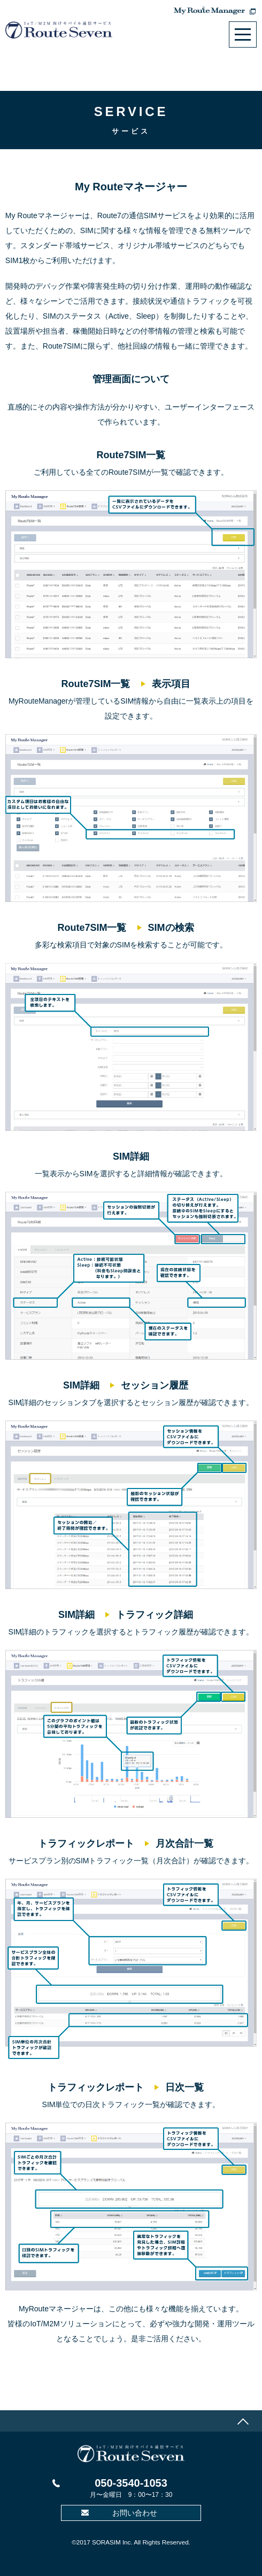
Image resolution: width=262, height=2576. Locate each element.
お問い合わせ (134, 2513)
